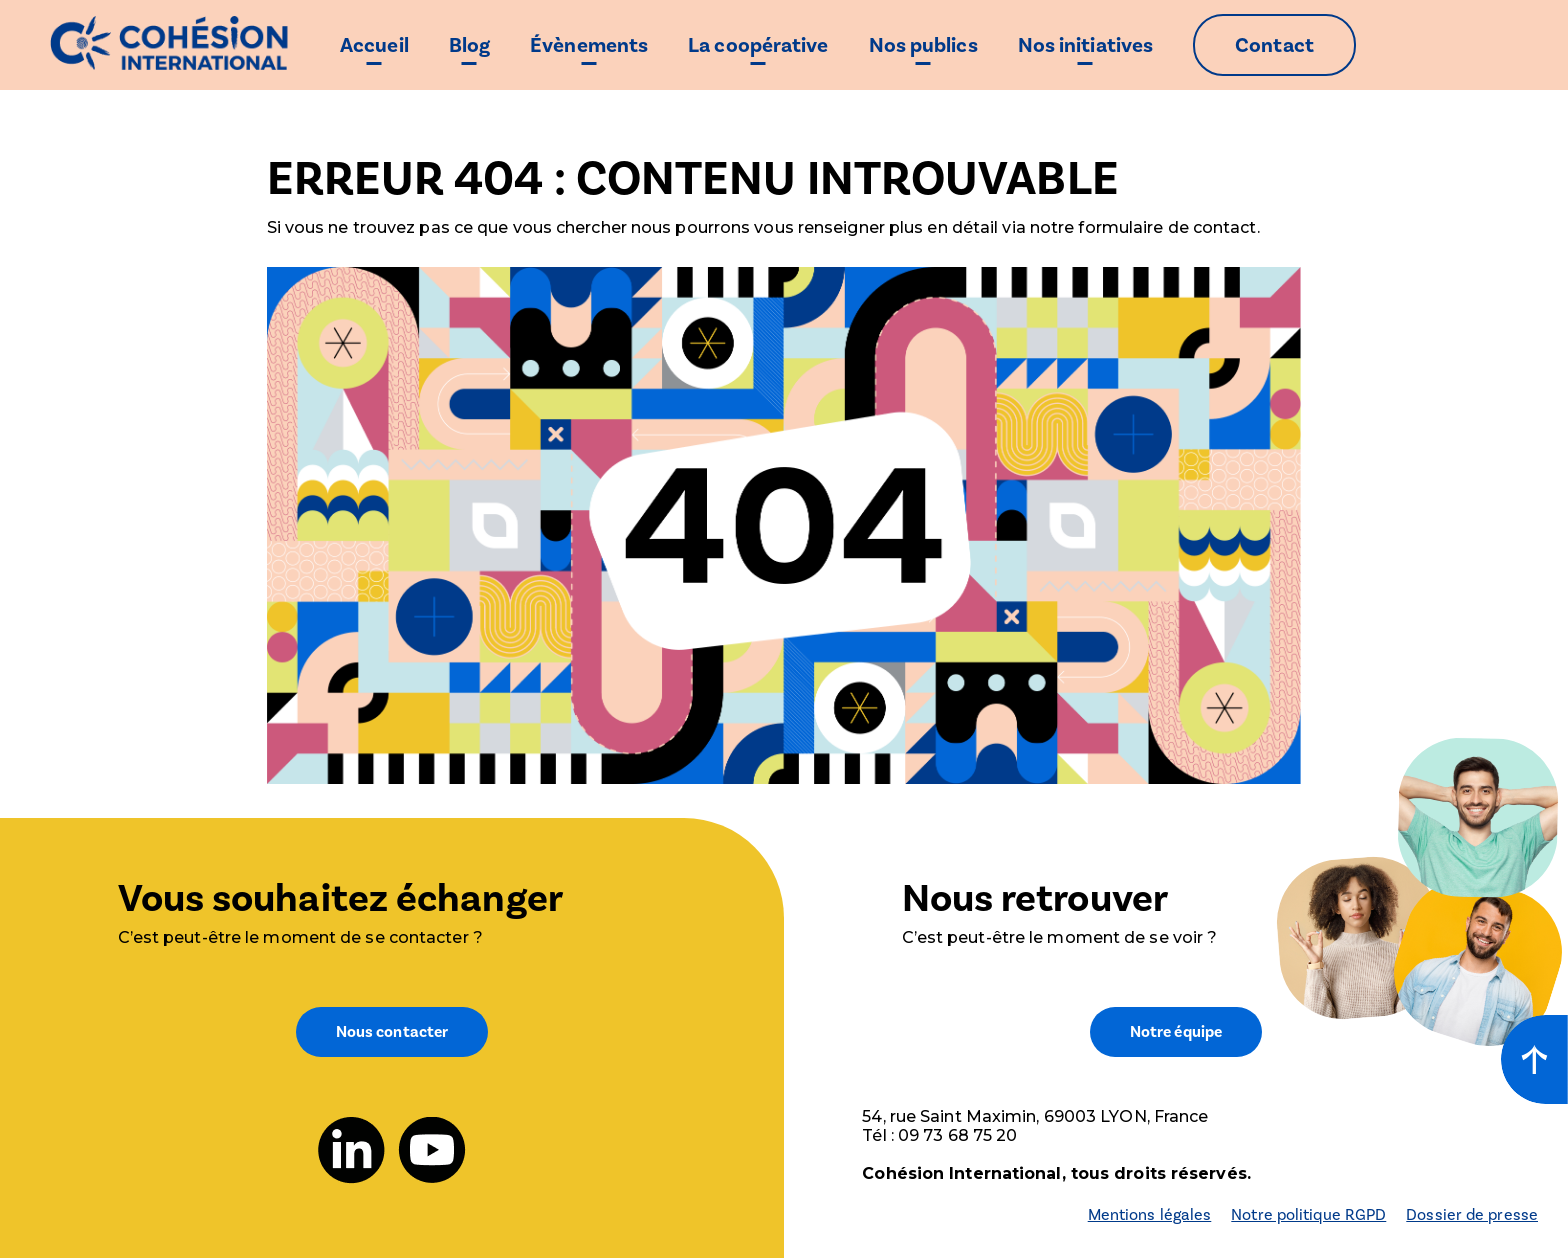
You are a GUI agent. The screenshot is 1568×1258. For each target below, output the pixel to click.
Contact (1274, 45)
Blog (469, 45)
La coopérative (758, 45)
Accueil (374, 45)
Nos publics (923, 45)
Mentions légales (1150, 1214)
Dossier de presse (1472, 1214)
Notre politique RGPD (1308, 1214)
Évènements (589, 45)
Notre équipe (1176, 1032)
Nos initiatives (1086, 45)
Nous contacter (392, 1032)
